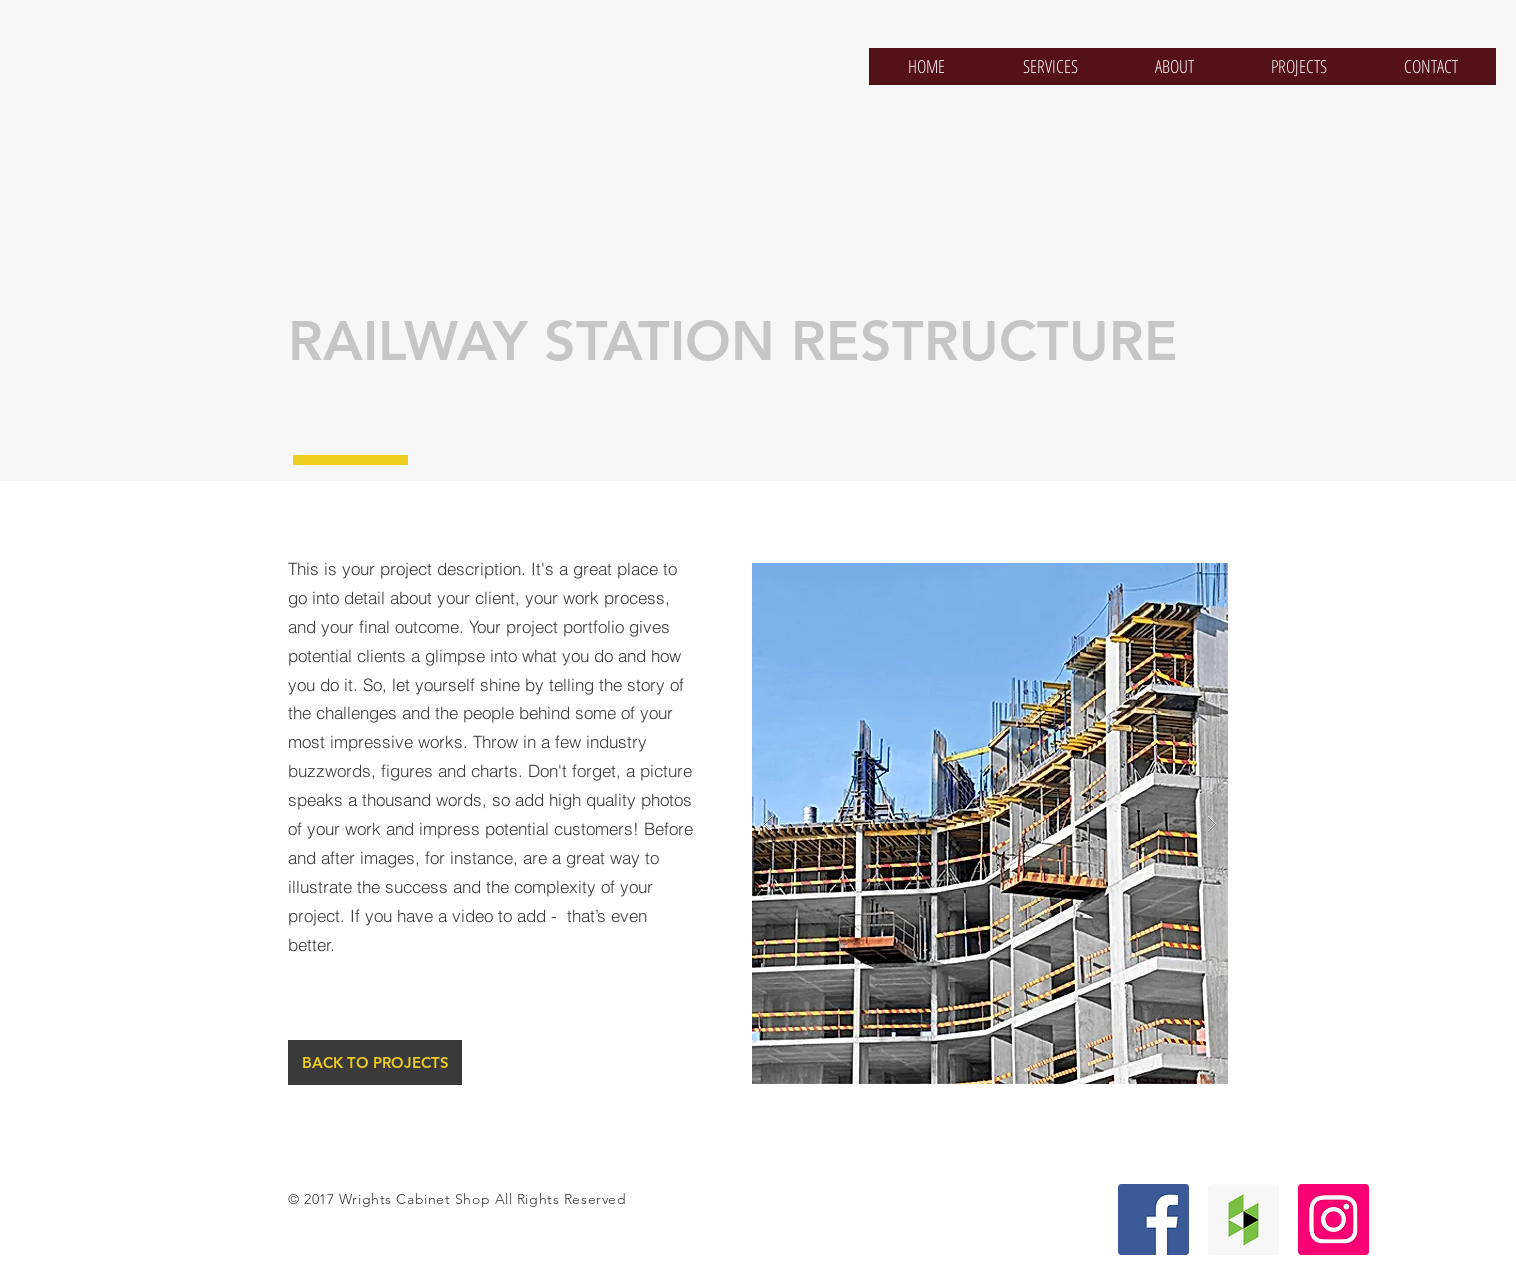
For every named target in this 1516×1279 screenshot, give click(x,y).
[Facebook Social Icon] (1153, 1219)
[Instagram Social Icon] (1333, 1219)
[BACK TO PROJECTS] (375, 1062)
